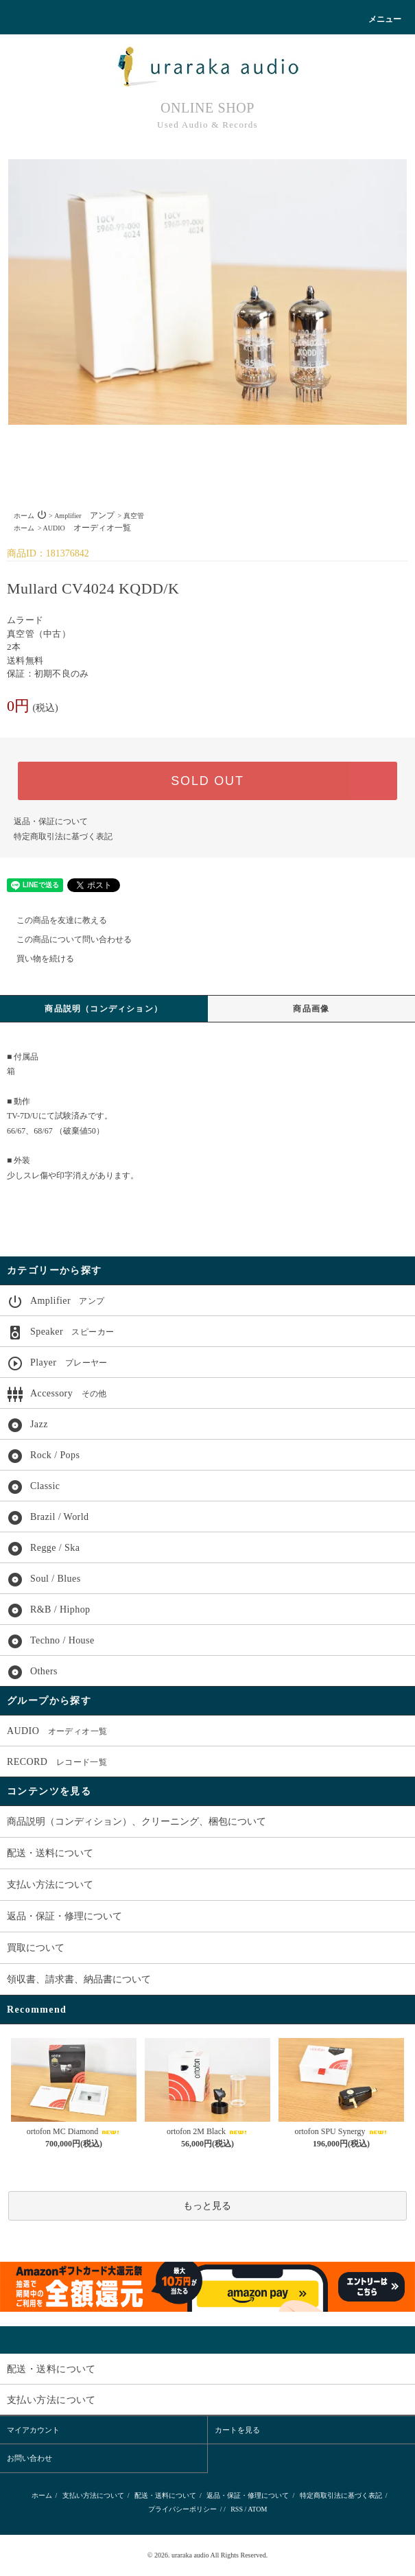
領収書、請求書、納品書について (79, 1979)
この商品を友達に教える (53, 920)
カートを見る (237, 2430)
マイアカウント (33, 2430)
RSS (236, 2509)
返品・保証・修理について (64, 1916)
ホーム (24, 515)
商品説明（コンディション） (104, 1009)
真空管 (133, 515)
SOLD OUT (207, 781)
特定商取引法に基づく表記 (63, 836)
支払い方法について (50, 1885)
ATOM (257, 2509)
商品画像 (311, 1009)
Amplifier (84, 515)
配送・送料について (50, 1853)
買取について (35, 1948)
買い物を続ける (37, 958)
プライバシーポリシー (182, 2509)
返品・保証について (51, 821)
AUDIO (87, 528)
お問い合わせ (29, 2458)
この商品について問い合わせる (66, 939)
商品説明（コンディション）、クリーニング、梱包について (136, 1821)
